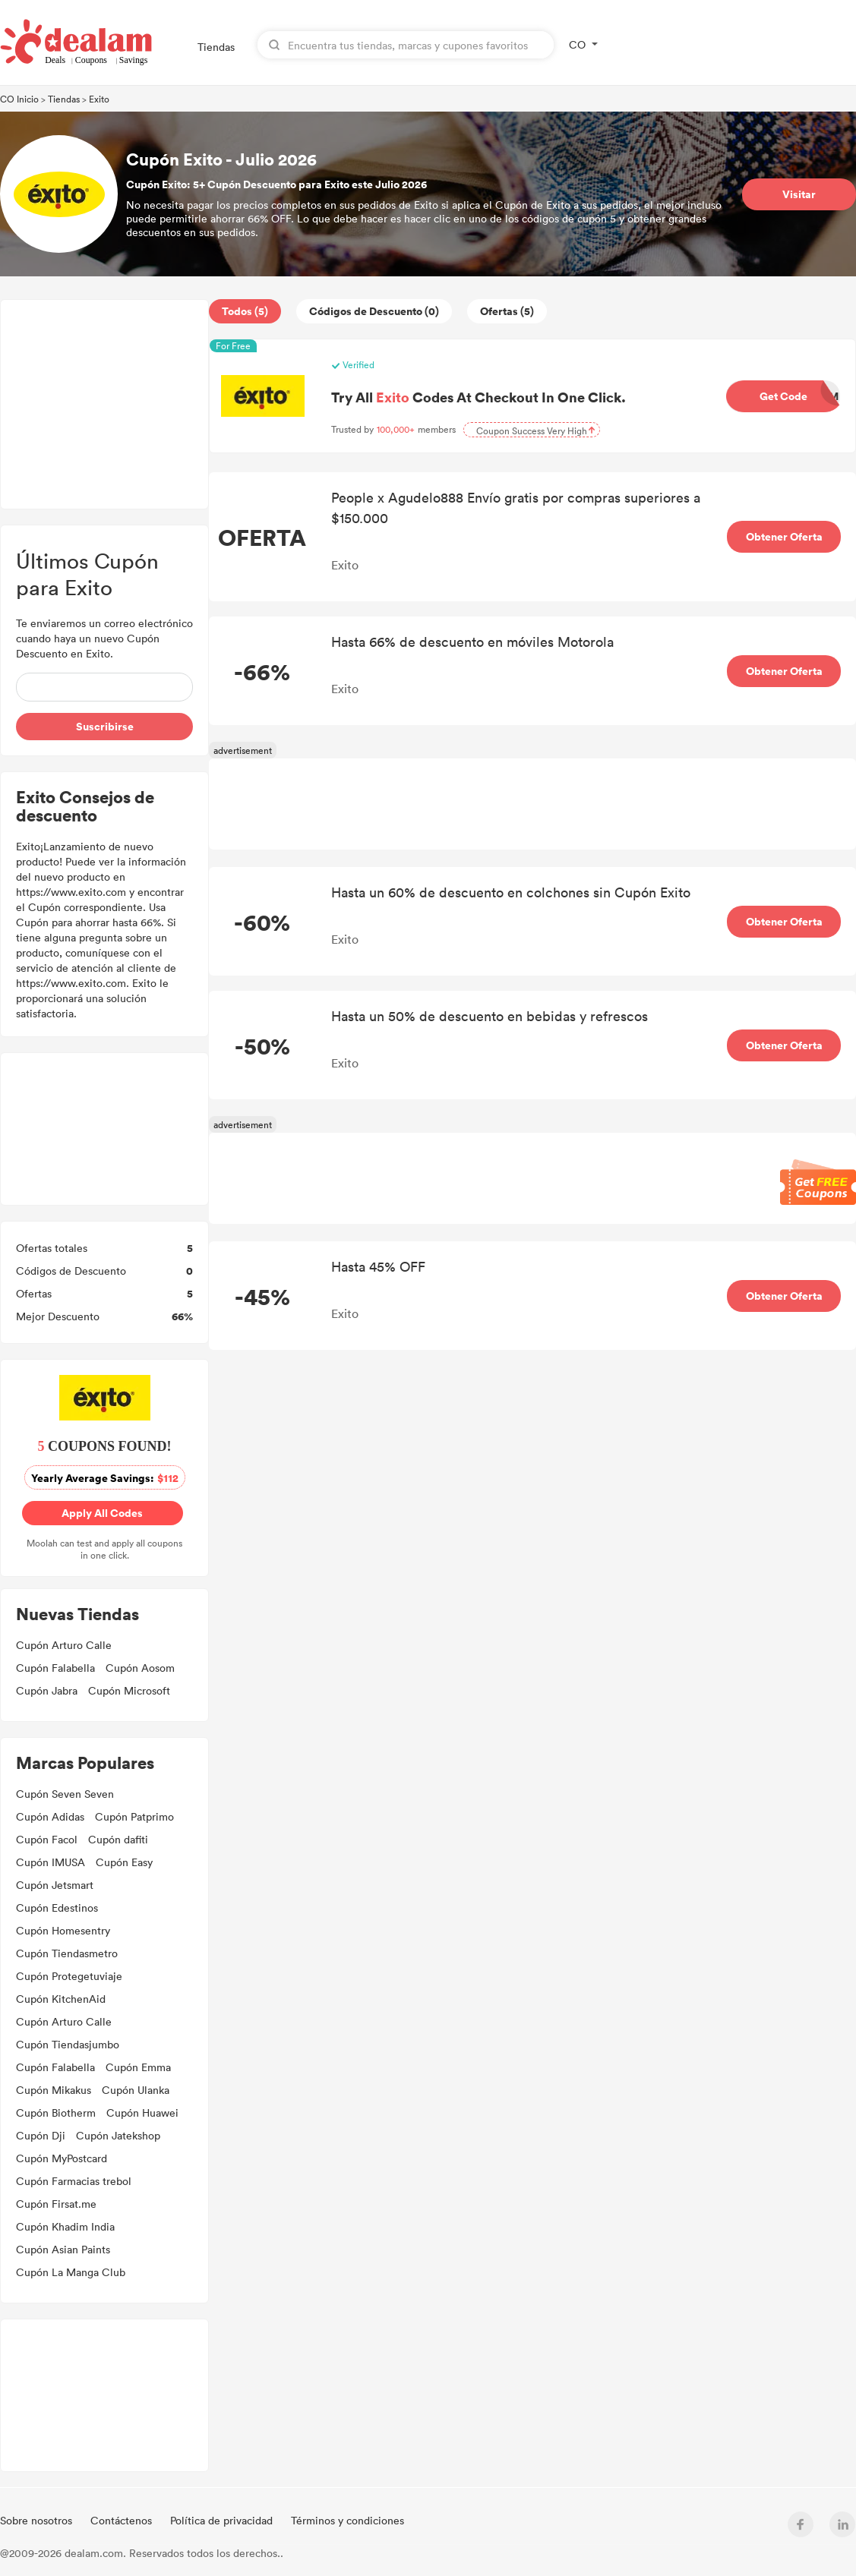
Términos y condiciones (347, 2520)
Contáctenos (122, 2520)
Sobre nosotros (37, 2520)
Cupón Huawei (142, 2112)
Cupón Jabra (46, 1690)
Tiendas (216, 46)
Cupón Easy (124, 1862)
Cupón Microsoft (129, 1690)
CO (577, 44)
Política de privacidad (223, 2520)
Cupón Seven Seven (65, 1793)
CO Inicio (19, 99)
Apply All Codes (101, 1513)
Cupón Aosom (140, 1667)
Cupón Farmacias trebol (73, 2181)
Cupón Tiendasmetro (67, 1953)
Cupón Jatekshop (118, 2135)
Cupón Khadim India (65, 2226)
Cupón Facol (46, 1839)
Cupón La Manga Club (70, 2272)
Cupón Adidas (50, 1816)
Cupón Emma (138, 2067)
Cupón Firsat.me (56, 2203)
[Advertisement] (104, 404)
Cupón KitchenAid (61, 1998)
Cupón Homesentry (63, 1930)
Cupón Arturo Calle (64, 1645)
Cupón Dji (40, 2135)
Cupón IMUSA (50, 1862)
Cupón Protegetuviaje (69, 1976)
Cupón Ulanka (135, 2090)
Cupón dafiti (118, 1839)
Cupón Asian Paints (63, 2249)
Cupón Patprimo (134, 1816)
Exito (99, 99)
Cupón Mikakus (53, 2090)
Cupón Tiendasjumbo (67, 2044)
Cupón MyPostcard (61, 2158)
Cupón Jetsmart (54, 1885)
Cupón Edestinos (57, 1907)
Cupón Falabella (55, 1667)
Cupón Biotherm (56, 2112)
